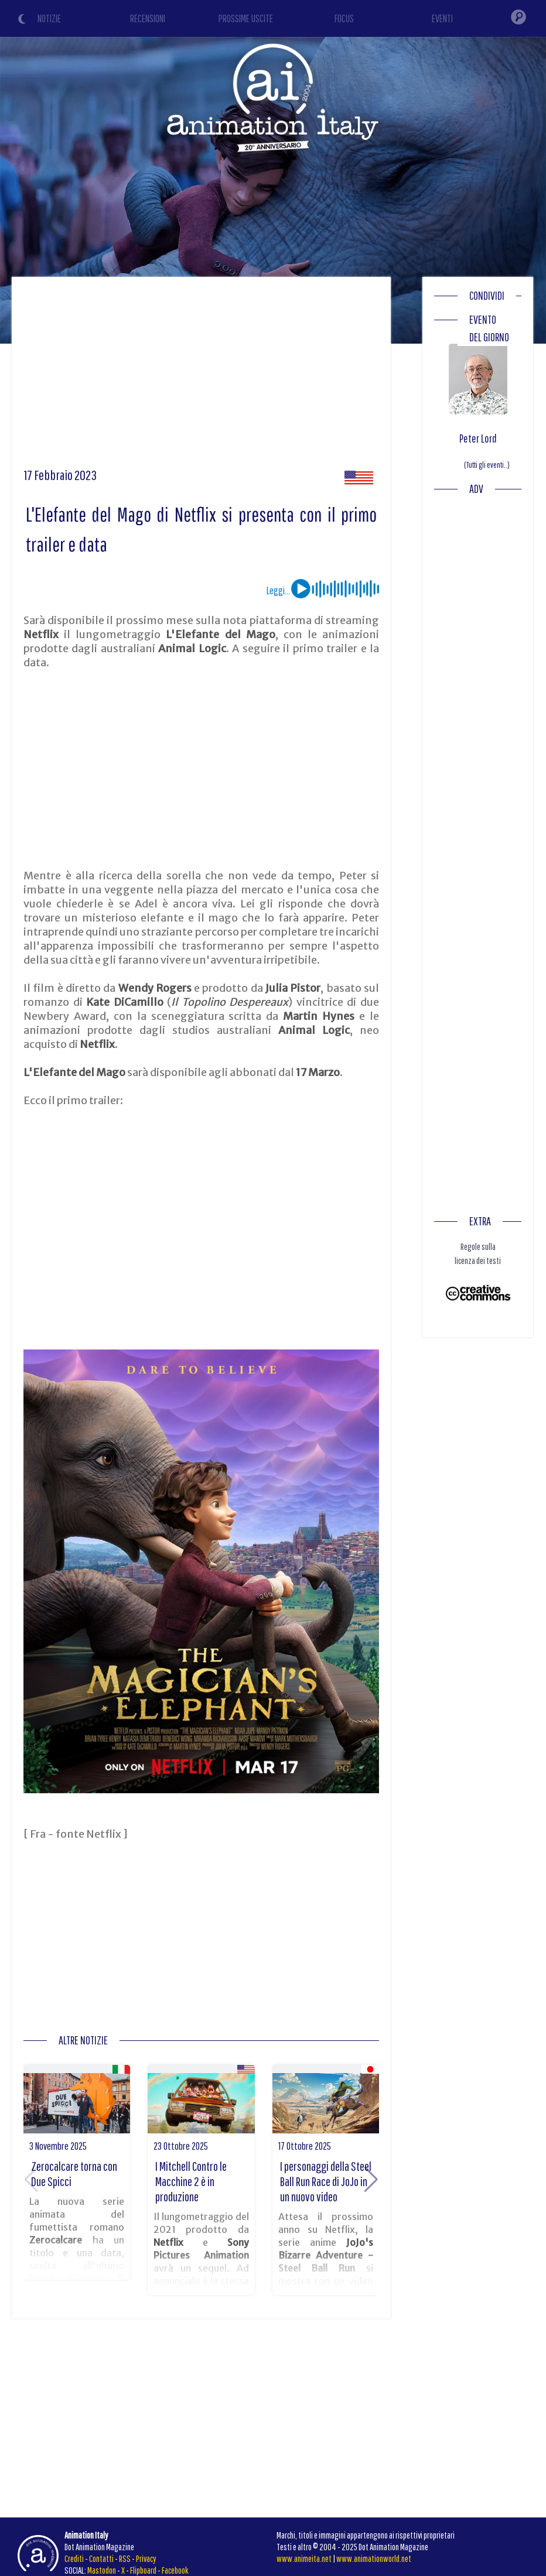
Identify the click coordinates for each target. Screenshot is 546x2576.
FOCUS (344, 18)
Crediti (74, 2558)
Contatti (101, 2558)
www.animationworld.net (373, 2558)
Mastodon (101, 2570)
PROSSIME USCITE (246, 18)
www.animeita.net (304, 2558)
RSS (125, 2558)
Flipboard (143, 2570)
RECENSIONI (147, 18)
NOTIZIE (49, 18)
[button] (371, 2180)
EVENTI (442, 18)
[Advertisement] (201, 376)
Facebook (175, 2570)
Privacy (146, 2558)
